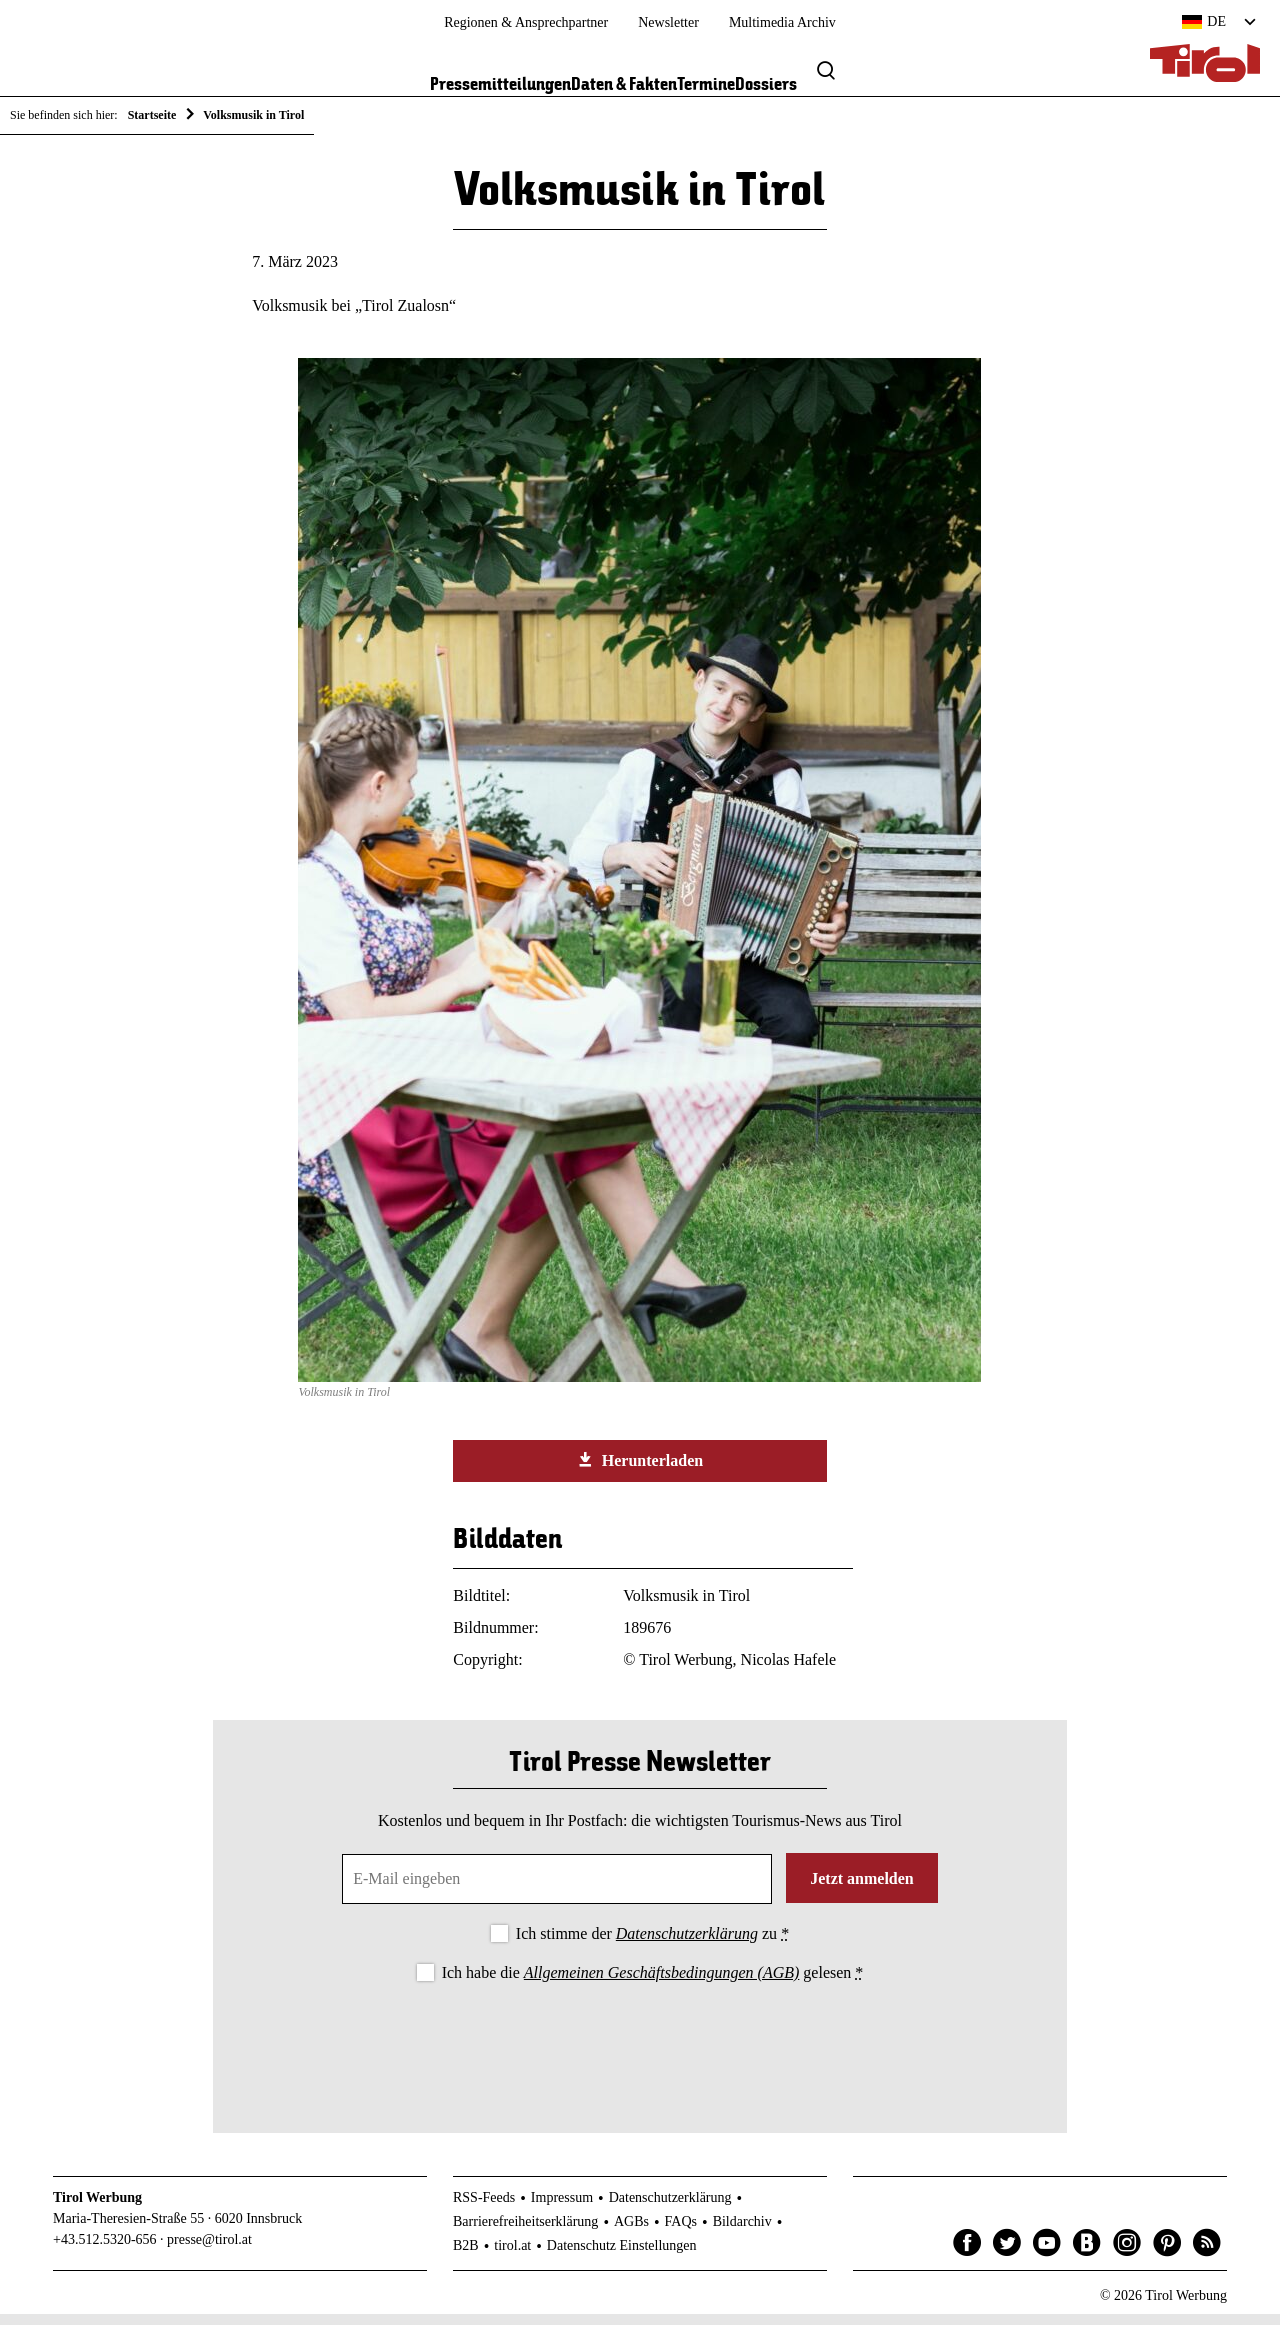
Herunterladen (640, 1470)
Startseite (152, 115)
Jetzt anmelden (862, 1888)
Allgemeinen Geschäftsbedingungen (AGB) (661, 1982)
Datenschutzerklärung (687, 1943)
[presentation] (640, 2051)
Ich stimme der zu (652, 1943)
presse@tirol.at (209, 2249)
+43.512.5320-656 (105, 2249)
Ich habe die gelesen (653, 1982)
